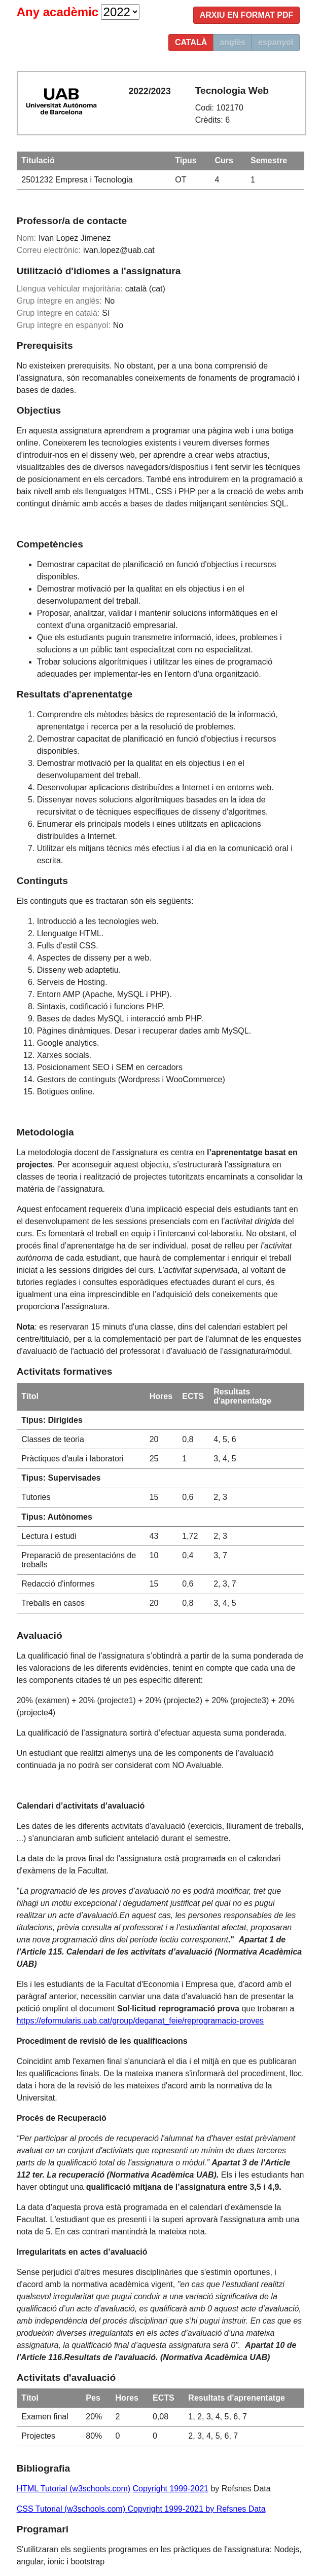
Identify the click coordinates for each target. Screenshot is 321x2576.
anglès (232, 42)
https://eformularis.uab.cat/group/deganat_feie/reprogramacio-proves (140, 2020)
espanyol (275, 42)
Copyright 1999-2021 (170, 2488)
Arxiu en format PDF (247, 15)
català (191, 42)
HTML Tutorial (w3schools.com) (73, 2488)
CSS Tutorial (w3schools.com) (72, 2509)
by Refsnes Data (234, 2509)
